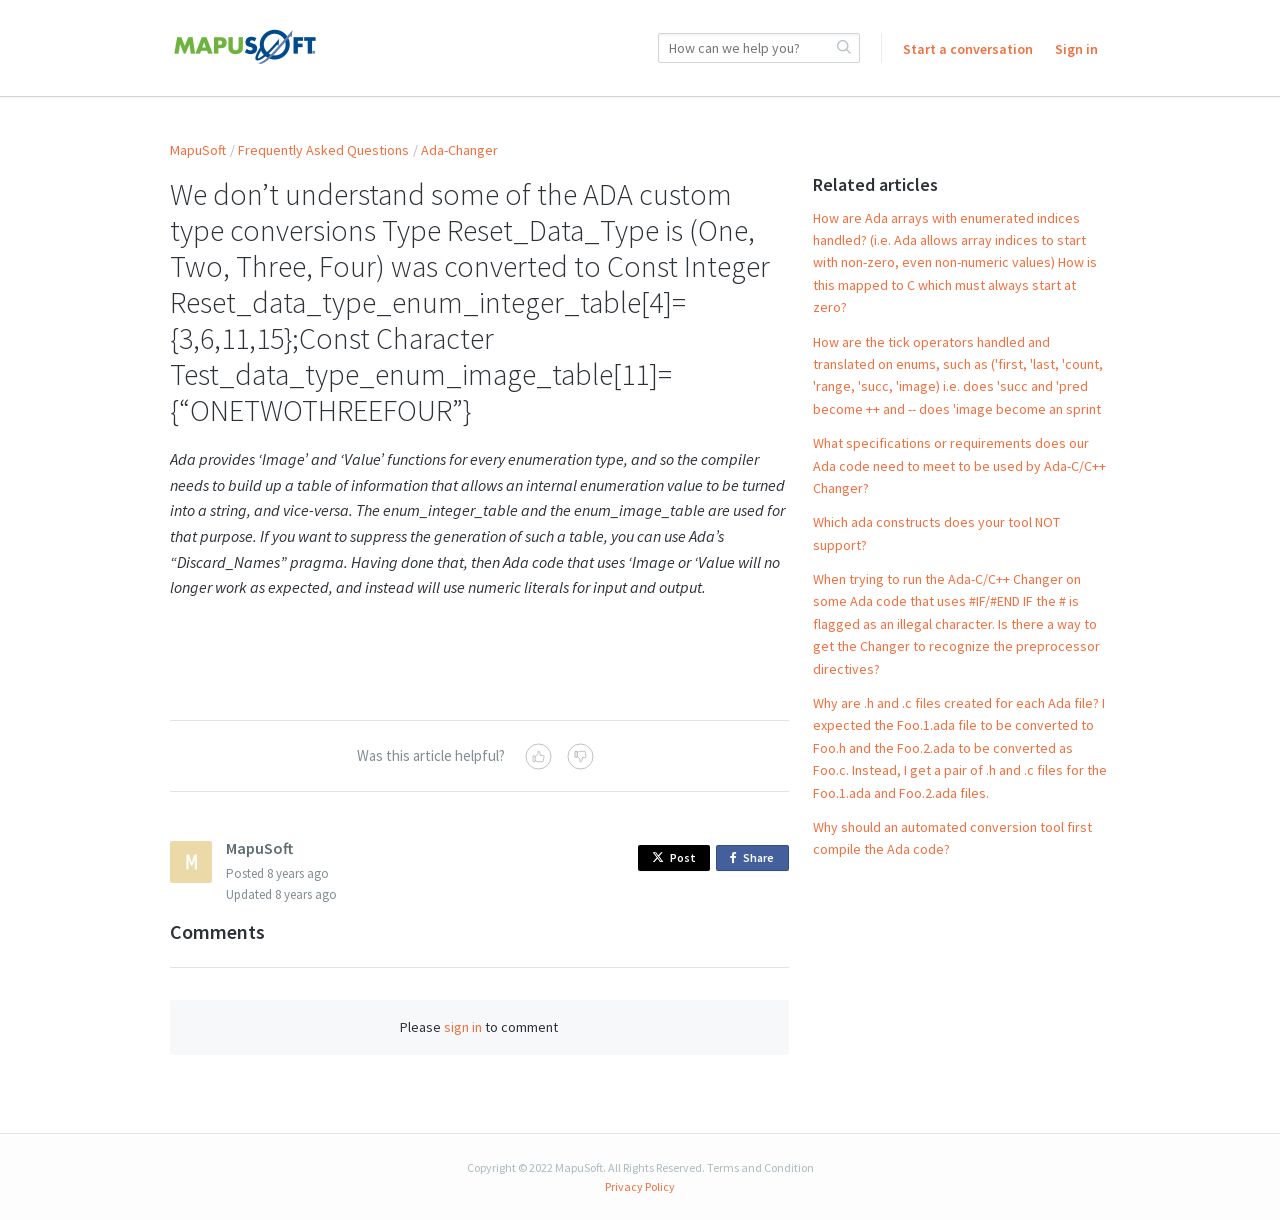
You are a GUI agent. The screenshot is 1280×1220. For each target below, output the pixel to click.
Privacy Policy (640, 1186)
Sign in (1076, 49)
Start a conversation (968, 49)
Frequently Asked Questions (323, 150)
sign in (463, 1027)
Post (674, 857)
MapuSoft (198, 150)
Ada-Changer (459, 150)
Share (755, 858)
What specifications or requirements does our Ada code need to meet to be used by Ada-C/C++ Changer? (959, 465)
